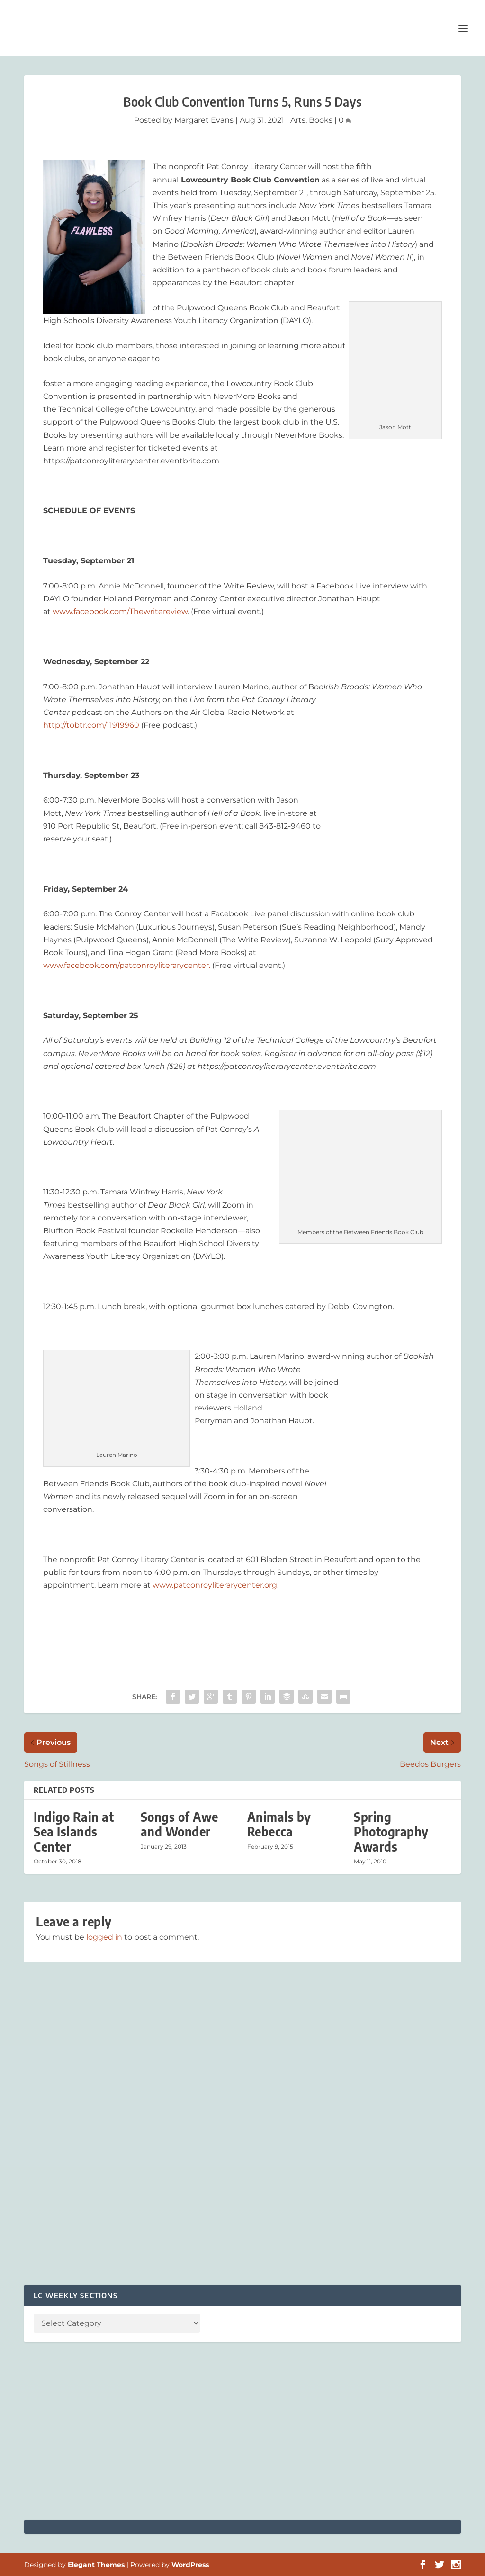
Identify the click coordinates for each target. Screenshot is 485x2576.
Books (320, 120)
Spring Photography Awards (391, 1831)
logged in (104, 1937)
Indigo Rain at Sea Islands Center (74, 1831)
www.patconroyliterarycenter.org (215, 1585)
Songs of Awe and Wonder (179, 1824)
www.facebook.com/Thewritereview (120, 611)
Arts (297, 120)
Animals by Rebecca (279, 1824)
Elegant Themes (96, 2565)
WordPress (190, 2565)
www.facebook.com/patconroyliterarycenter (126, 965)
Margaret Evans (204, 120)
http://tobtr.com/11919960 (91, 725)
